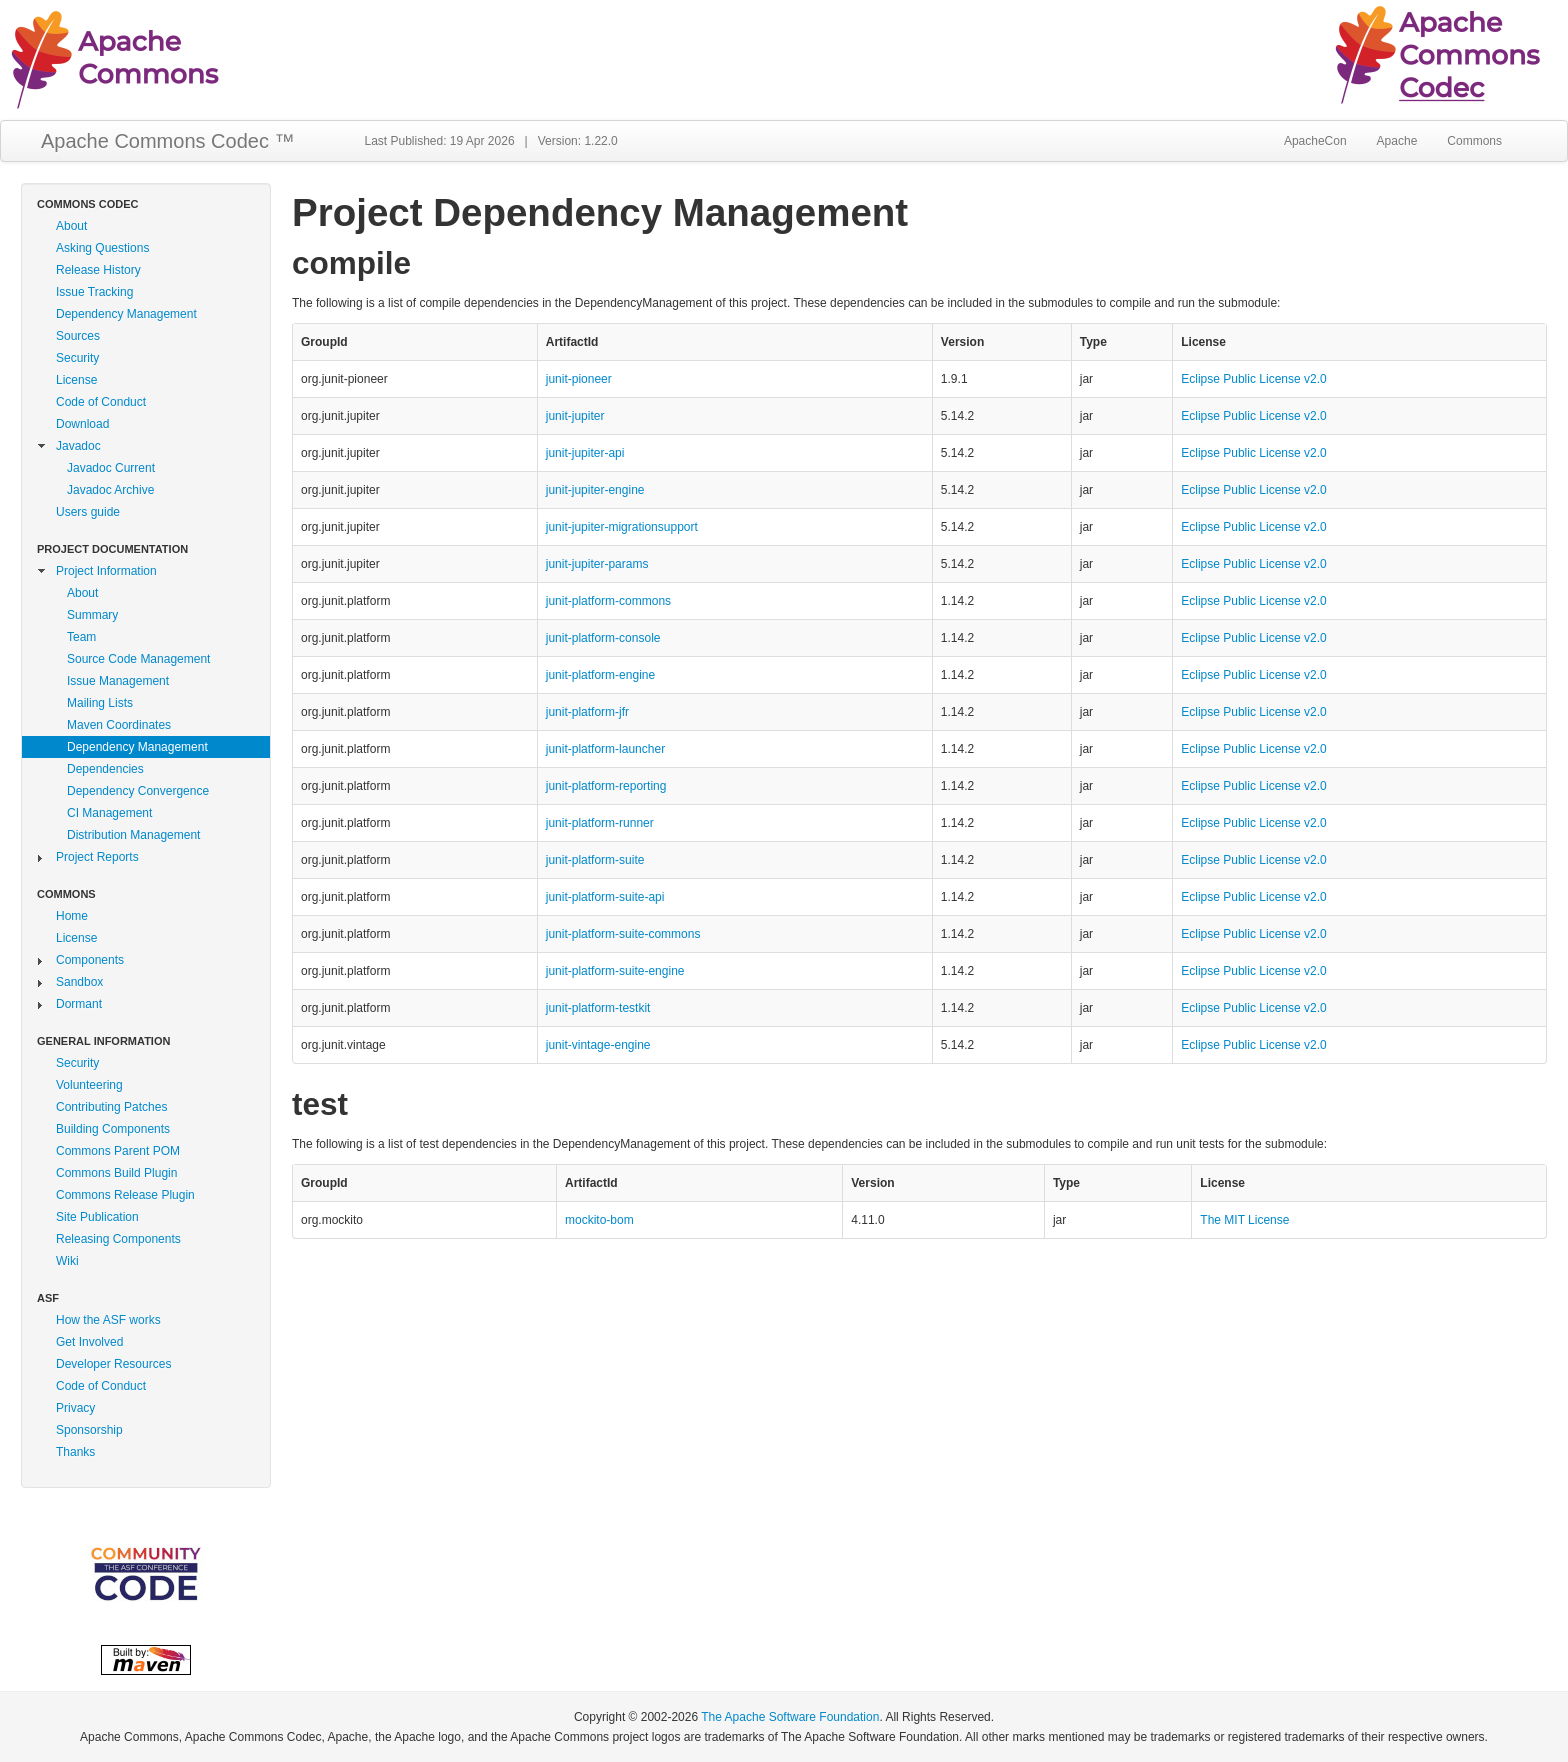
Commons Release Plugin (125, 1195)
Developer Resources (113, 1364)
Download (82, 424)
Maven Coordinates (119, 725)
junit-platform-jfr (587, 712)
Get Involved (89, 1342)
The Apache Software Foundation (790, 1717)
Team (81, 637)
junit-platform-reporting (606, 786)
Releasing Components (118, 1239)
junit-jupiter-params (597, 564)
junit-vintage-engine (598, 1045)
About (71, 226)
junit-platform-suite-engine (615, 971)
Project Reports (97, 857)
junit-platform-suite (595, 860)
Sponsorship (89, 1430)
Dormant (79, 1004)
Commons (1474, 141)
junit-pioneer (579, 379)
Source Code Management (138, 659)
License (76, 380)
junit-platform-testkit (598, 1008)
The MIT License (1244, 1220)
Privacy (75, 1408)
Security (77, 358)
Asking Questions (102, 248)
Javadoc (78, 446)
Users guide (88, 512)
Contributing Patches (111, 1107)
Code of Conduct (101, 402)
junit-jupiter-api (585, 453)
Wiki (67, 1261)
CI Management (109, 813)
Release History (98, 270)
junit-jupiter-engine (595, 490)
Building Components (113, 1129)
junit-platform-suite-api (605, 897)
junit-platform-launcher (605, 749)
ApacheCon (1315, 141)
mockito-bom (599, 1220)
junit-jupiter (575, 416)
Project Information (106, 571)
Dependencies (105, 769)
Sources (78, 336)
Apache (1397, 141)
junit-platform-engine (600, 675)
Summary (92, 615)
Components (90, 960)
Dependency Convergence (138, 791)
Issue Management (118, 681)
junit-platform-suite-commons (623, 934)
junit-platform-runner (600, 823)
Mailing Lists (100, 703)
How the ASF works (108, 1320)
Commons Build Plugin (116, 1173)
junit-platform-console (603, 638)
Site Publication (97, 1217)
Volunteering (89, 1085)
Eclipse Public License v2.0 (1253, 379)
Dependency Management (126, 314)
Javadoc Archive (110, 490)
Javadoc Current (111, 468)
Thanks (75, 1452)
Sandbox (79, 982)
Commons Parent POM (118, 1151)
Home (72, 916)
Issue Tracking (94, 292)
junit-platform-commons (608, 601)
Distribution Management (133, 835)
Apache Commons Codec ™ (167, 141)
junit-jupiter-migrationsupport (622, 527)
